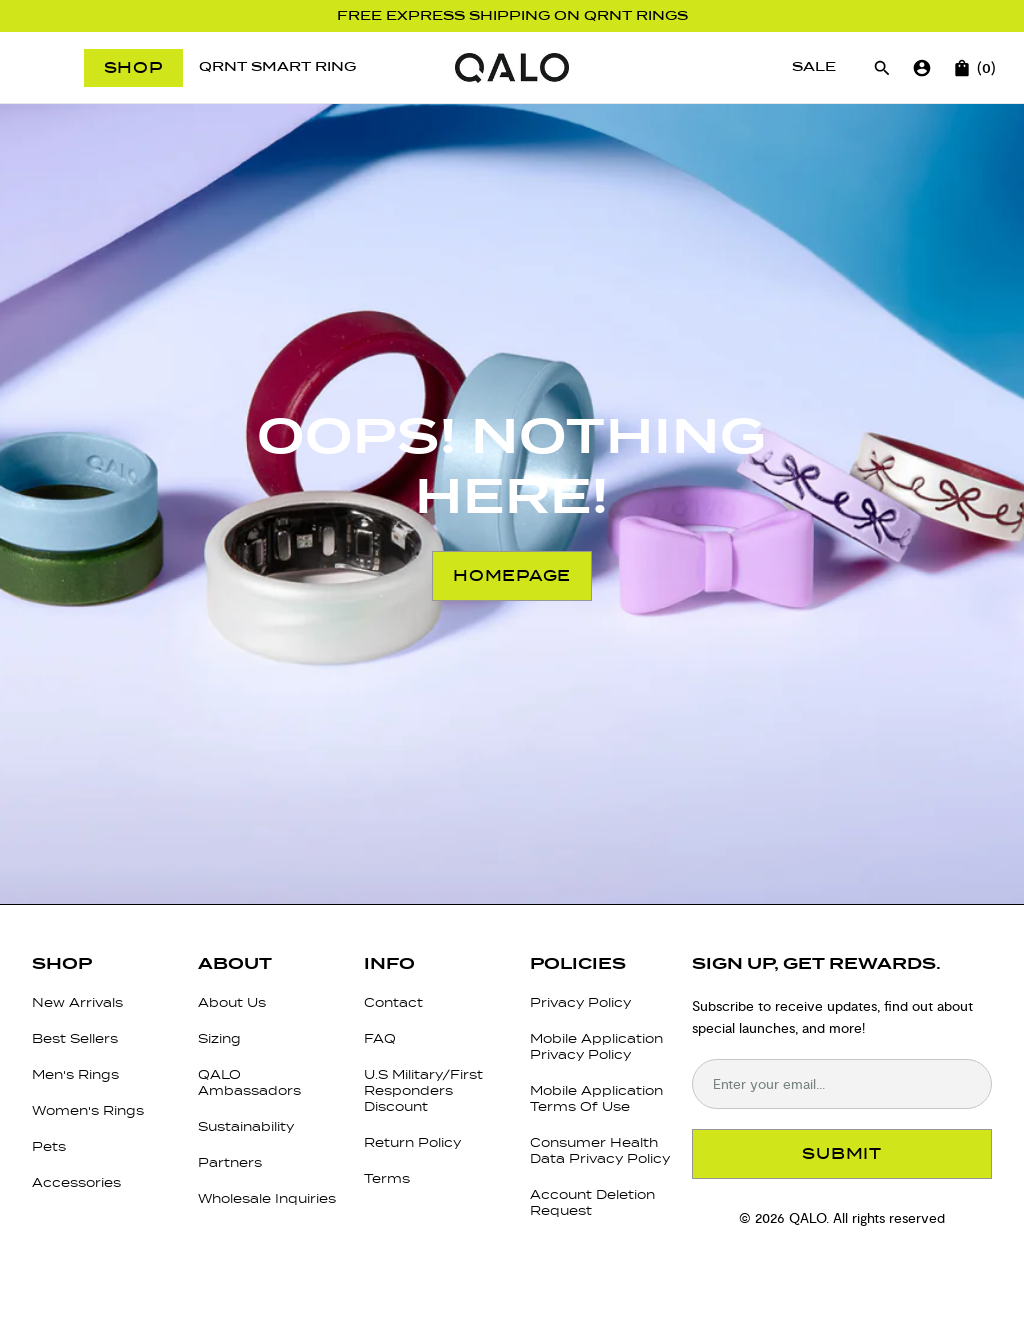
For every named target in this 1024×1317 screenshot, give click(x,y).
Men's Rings (75, 1074)
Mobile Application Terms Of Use (596, 1098)
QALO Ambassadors (249, 1082)
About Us (232, 1002)
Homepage (512, 575)
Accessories (76, 1182)
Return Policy (412, 1142)
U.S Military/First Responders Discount (423, 1090)
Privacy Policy (580, 1002)
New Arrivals (77, 1002)
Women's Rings (88, 1110)
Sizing (219, 1038)
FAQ (380, 1038)
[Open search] (882, 68)
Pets (49, 1146)
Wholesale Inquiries (267, 1198)
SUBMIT (842, 1153)
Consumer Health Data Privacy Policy (600, 1150)
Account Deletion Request (592, 1202)
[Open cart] (962, 68)
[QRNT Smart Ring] (277, 67)
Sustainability (246, 1126)
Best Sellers (75, 1038)
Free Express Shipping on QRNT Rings (512, 16)
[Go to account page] (922, 68)
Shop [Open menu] (133, 67)
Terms (387, 1178)
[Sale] (814, 67)
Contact (393, 1002)
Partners (230, 1162)
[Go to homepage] (511, 68)
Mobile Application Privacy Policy (596, 1046)
